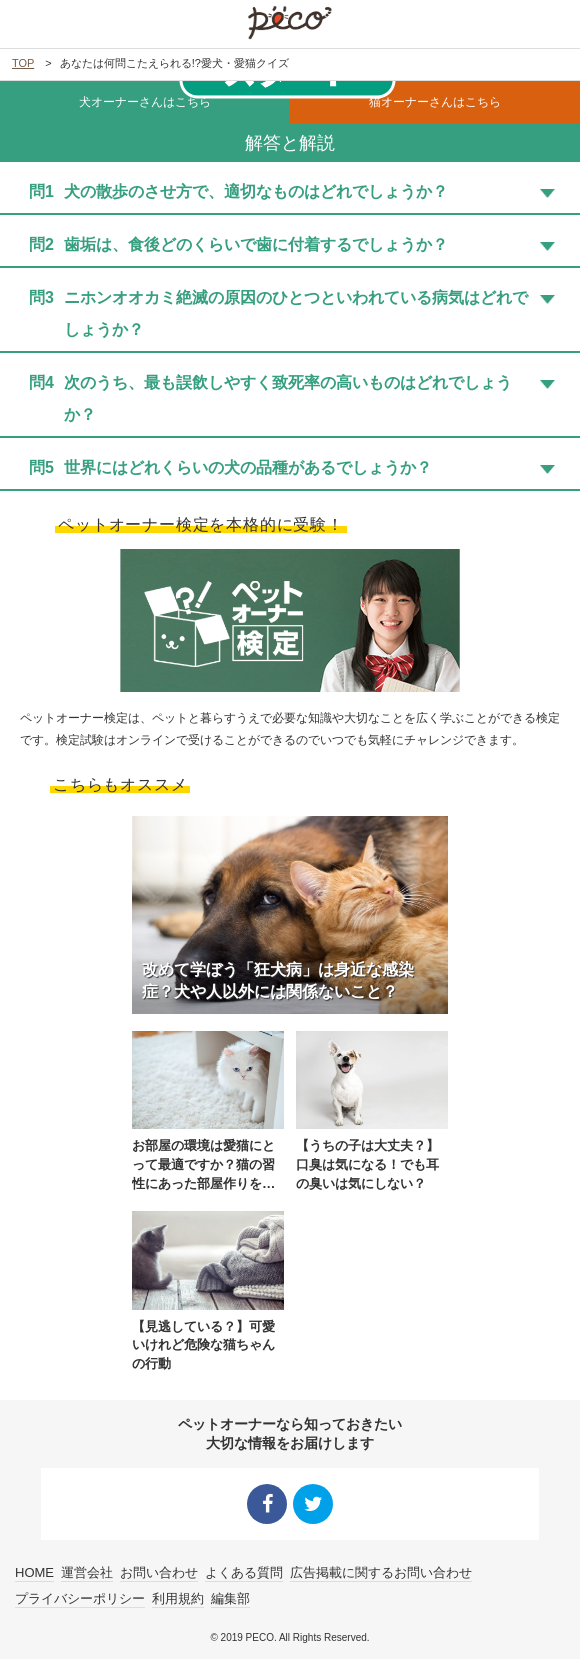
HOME (34, 1573)
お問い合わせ (159, 1573)
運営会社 (87, 1573)
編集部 (230, 1599)
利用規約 (178, 1599)
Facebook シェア (267, 1504)
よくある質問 (244, 1573)
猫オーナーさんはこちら (435, 102)
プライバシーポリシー (80, 1599)
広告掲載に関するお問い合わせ (381, 1573)
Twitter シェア (313, 1504)
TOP (23, 63)
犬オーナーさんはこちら (145, 102)
